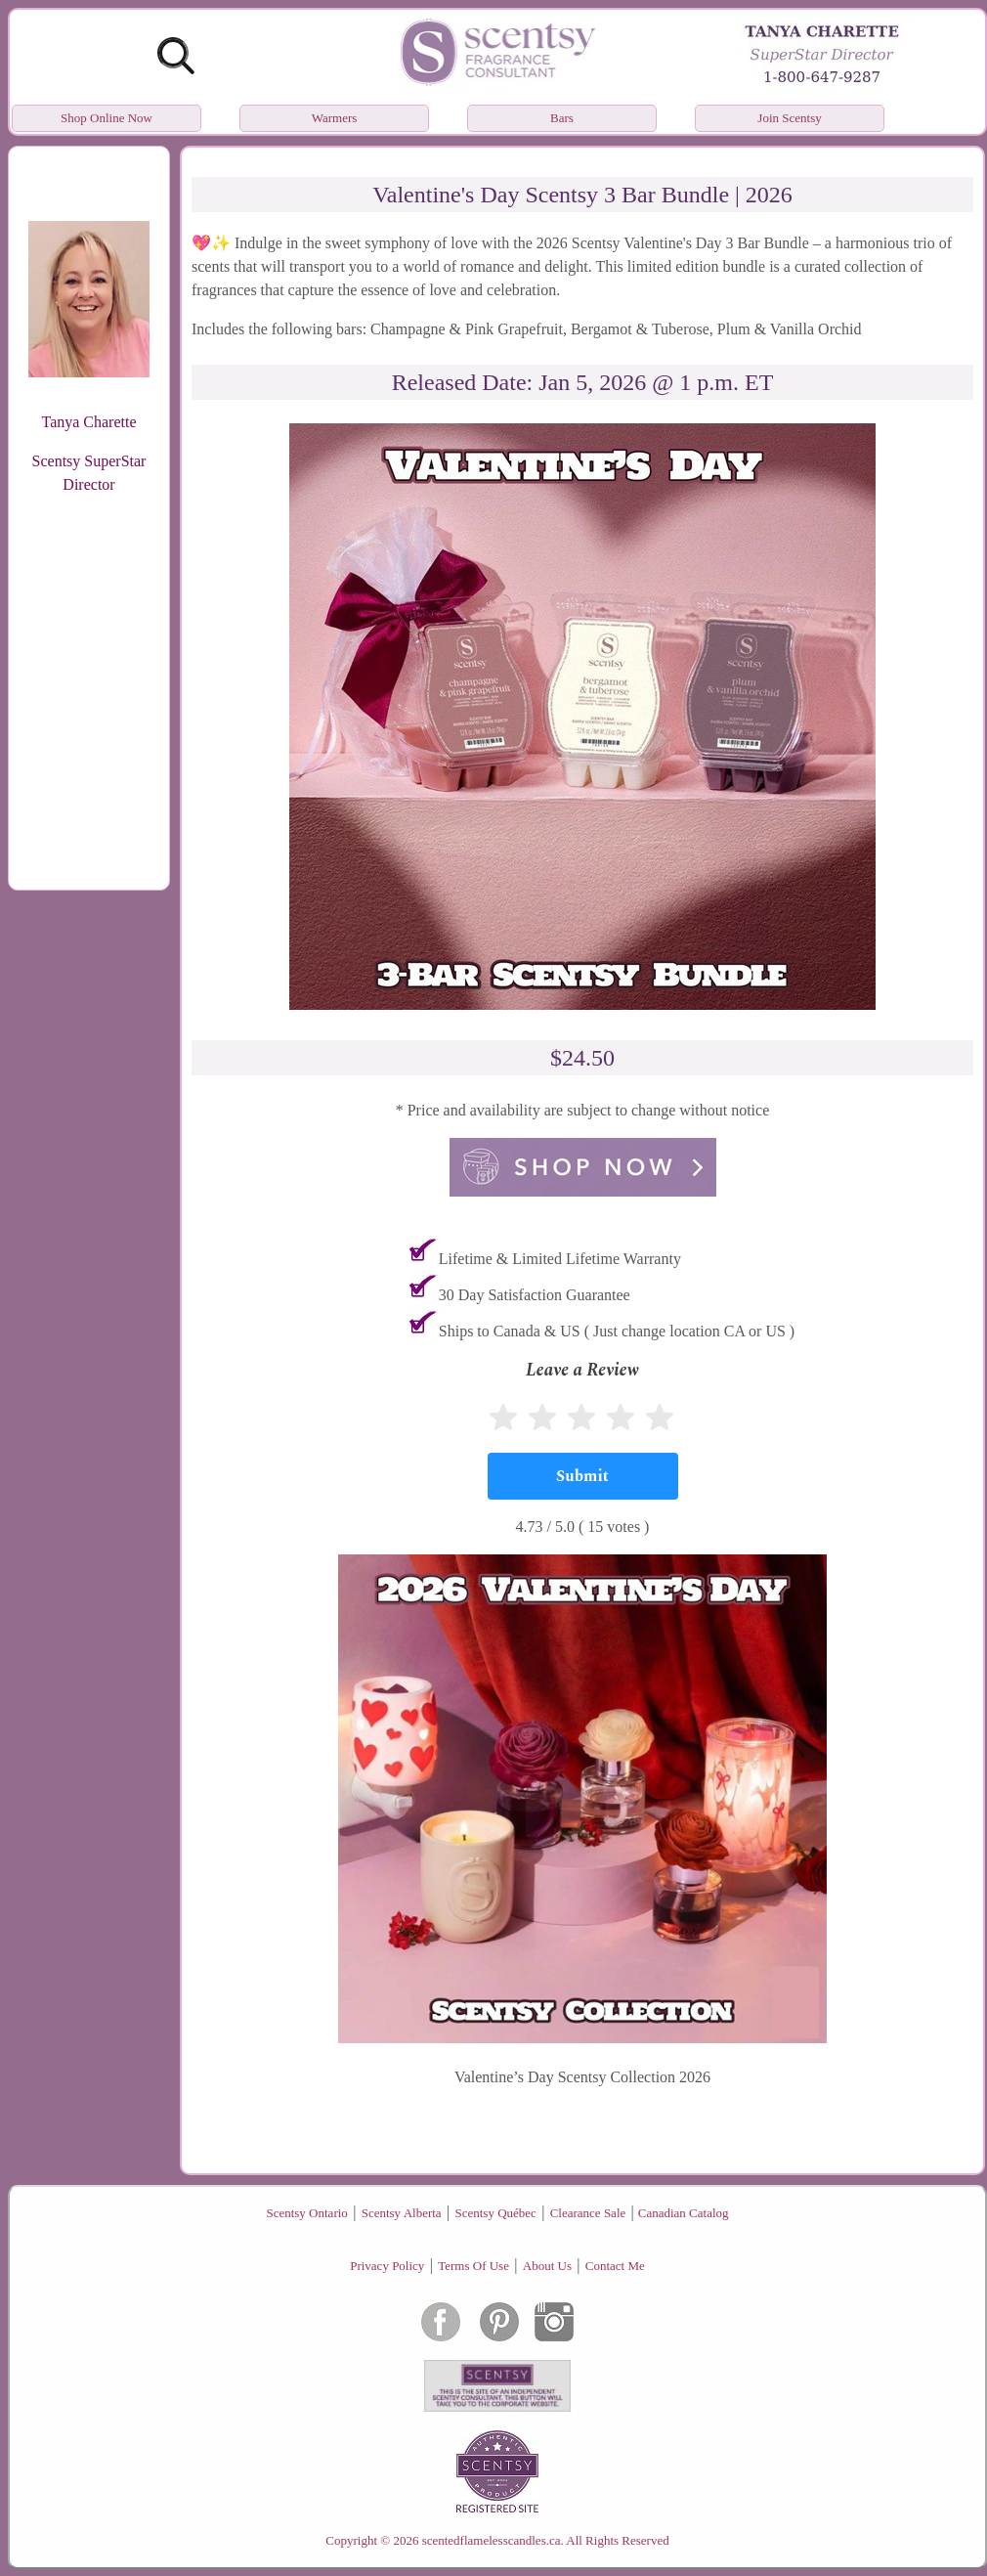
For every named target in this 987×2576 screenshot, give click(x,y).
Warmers (335, 117)
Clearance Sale (588, 2212)
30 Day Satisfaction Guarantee (534, 1295)
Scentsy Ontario (306, 2212)
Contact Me (615, 2265)
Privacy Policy (387, 2265)
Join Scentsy (789, 117)
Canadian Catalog (683, 2212)
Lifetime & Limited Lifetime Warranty (560, 1258)
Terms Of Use (473, 2265)
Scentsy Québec (495, 2212)
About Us (547, 2265)
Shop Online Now (106, 117)
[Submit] (583, 1476)
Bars (562, 117)
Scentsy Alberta (402, 2212)
